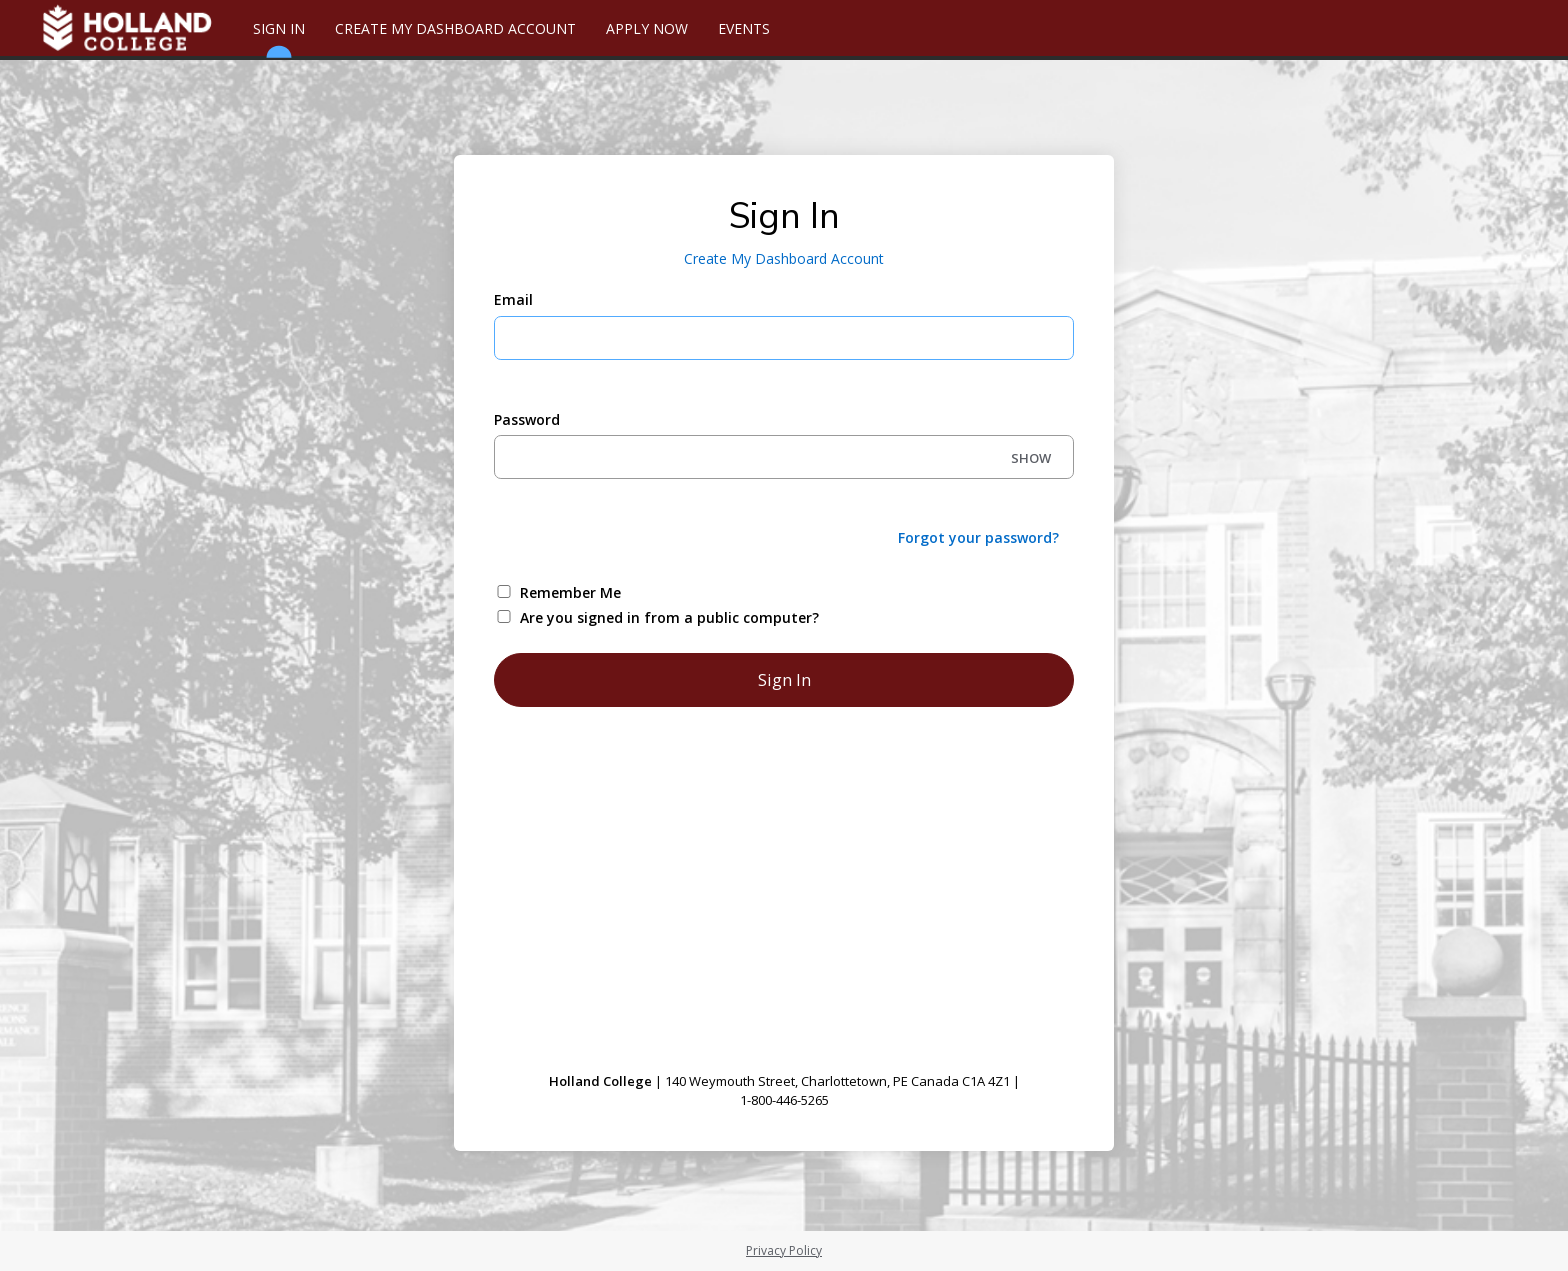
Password (527, 419)
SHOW (1031, 458)
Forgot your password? (978, 537)
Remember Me (570, 592)
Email (513, 299)
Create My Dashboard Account (455, 28)
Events (744, 28)
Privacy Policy (784, 1250)
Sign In (279, 37)
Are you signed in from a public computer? (669, 617)
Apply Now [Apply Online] (647, 28)
